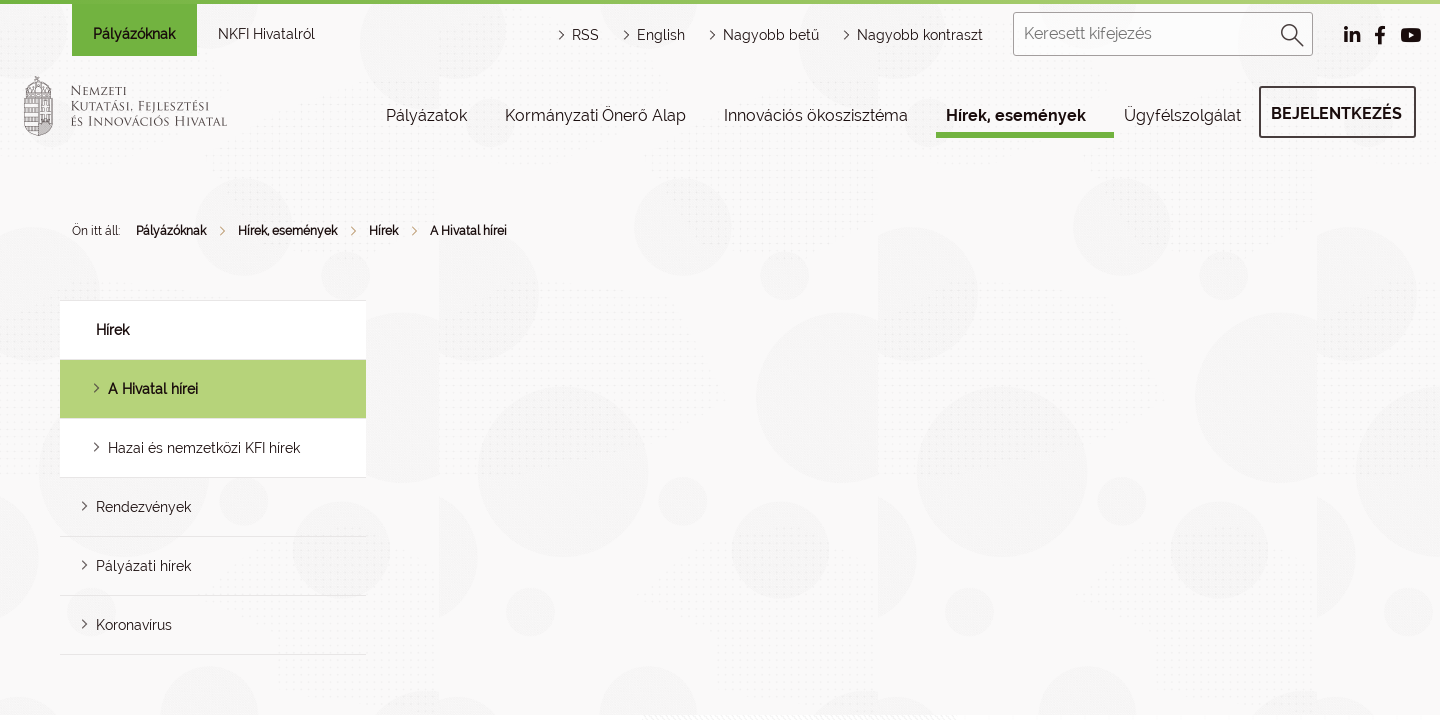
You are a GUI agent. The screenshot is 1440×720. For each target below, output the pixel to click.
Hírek (383, 231)
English (661, 35)
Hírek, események (1016, 115)
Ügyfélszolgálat (1182, 115)
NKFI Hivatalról (266, 34)
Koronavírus (134, 625)
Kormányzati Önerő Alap (595, 115)
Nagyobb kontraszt (920, 35)
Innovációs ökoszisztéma (816, 115)
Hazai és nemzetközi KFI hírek (204, 448)
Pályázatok (426, 115)
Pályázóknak (134, 34)
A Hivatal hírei (468, 231)
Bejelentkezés (1336, 113)
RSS (585, 35)
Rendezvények (143, 507)
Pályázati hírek (143, 566)
